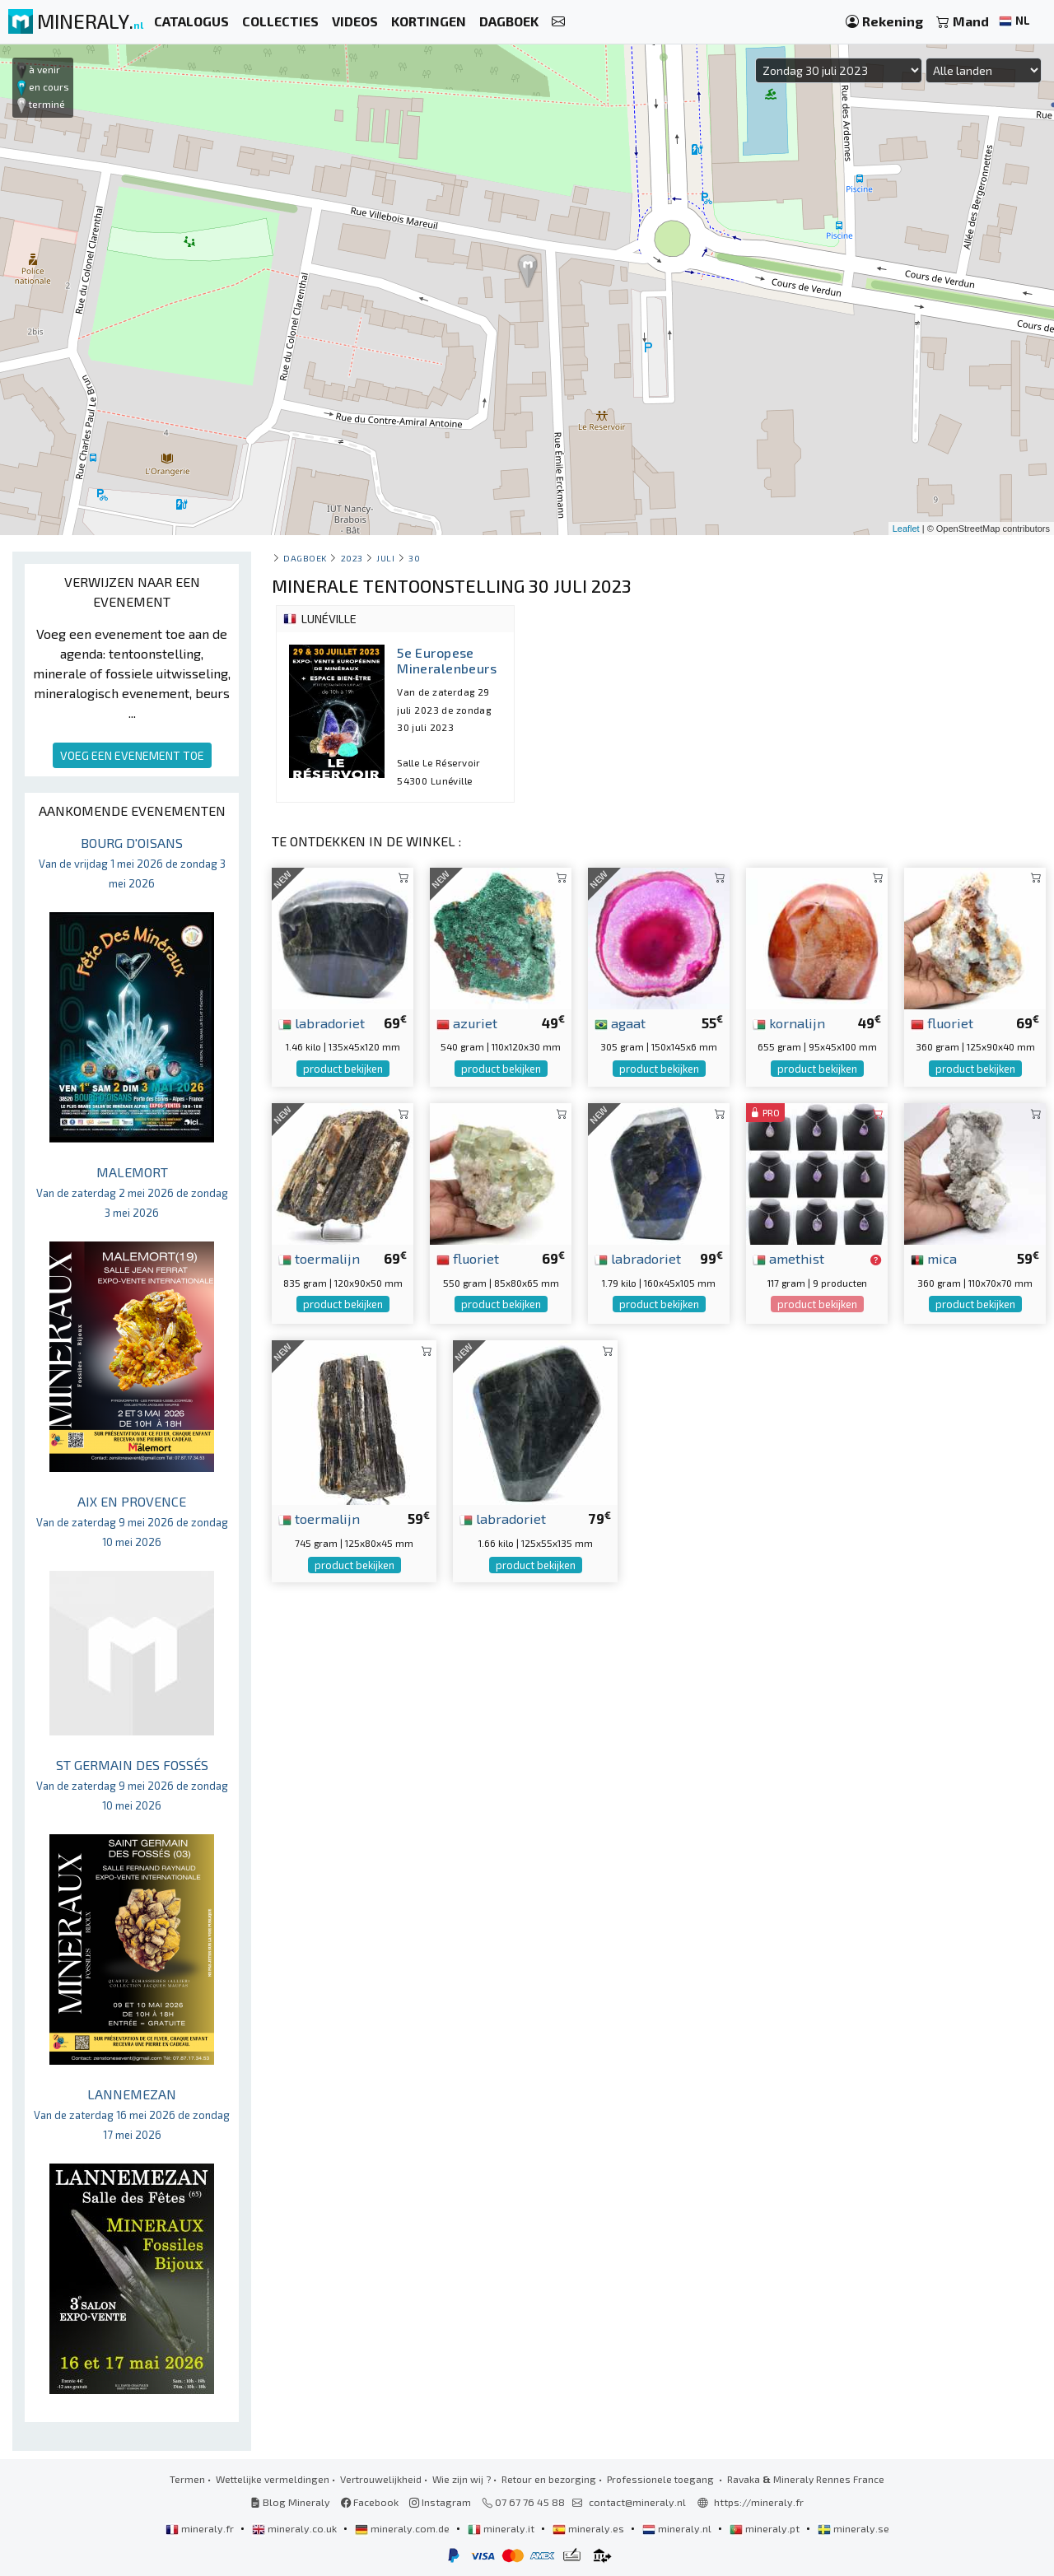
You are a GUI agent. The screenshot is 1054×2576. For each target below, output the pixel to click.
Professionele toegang (661, 2479)
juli (385, 557)
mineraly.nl (678, 2528)
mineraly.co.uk (295, 2528)
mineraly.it (502, 2528)
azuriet (466, 1022)
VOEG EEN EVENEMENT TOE (132, 755)
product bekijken (343, 1068)
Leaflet (906, 528)
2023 (352, 557)
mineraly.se (853, 2528)
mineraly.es (590, 2528)
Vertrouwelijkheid (381, 2479)
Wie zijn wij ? (461, 2479)
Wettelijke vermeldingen (272, 2479)
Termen (187, 2479)
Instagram (440, 2502)
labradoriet (321, 1022)
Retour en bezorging (548, 2479)
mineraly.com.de (403, 2528)
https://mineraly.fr (759, 2502)
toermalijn (319, 1258)
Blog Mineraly (290, 2502)
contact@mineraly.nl (637, 2502)
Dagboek (305, 557)
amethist (788, 1258)
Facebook (370, 2502)
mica (934, 1258)
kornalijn (789, 1022)
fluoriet (942, 1022)
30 (414, 557)
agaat (620, 1022)
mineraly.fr (201, 2528)
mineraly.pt (766, 2528)
